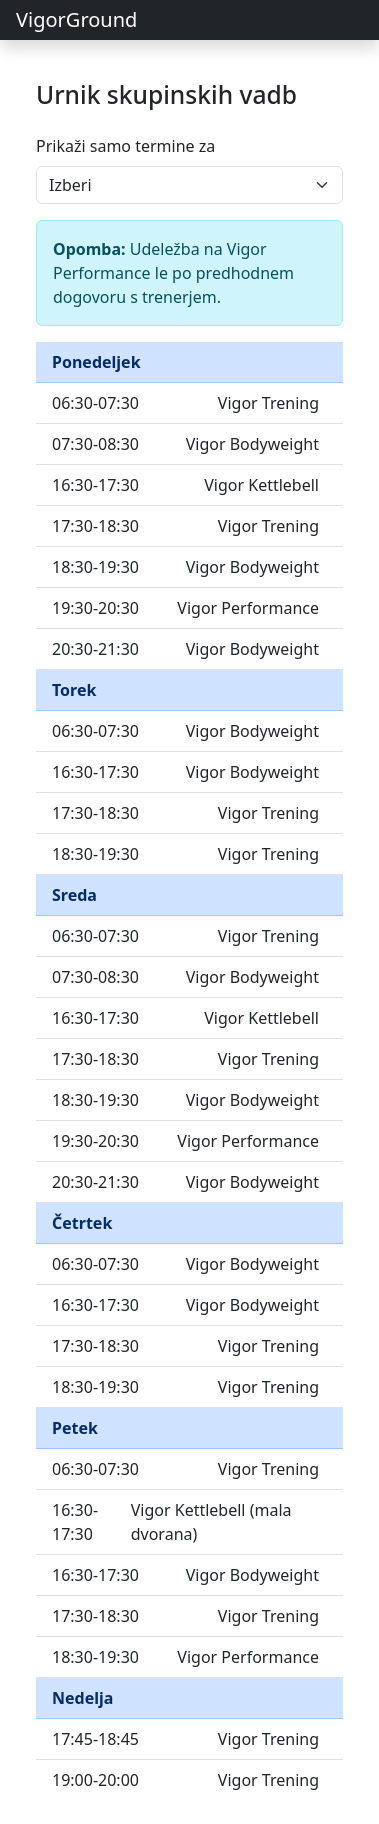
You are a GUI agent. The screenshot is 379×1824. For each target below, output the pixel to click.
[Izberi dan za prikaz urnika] (189, 185)
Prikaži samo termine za (125, 146)
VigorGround (76, 19)
